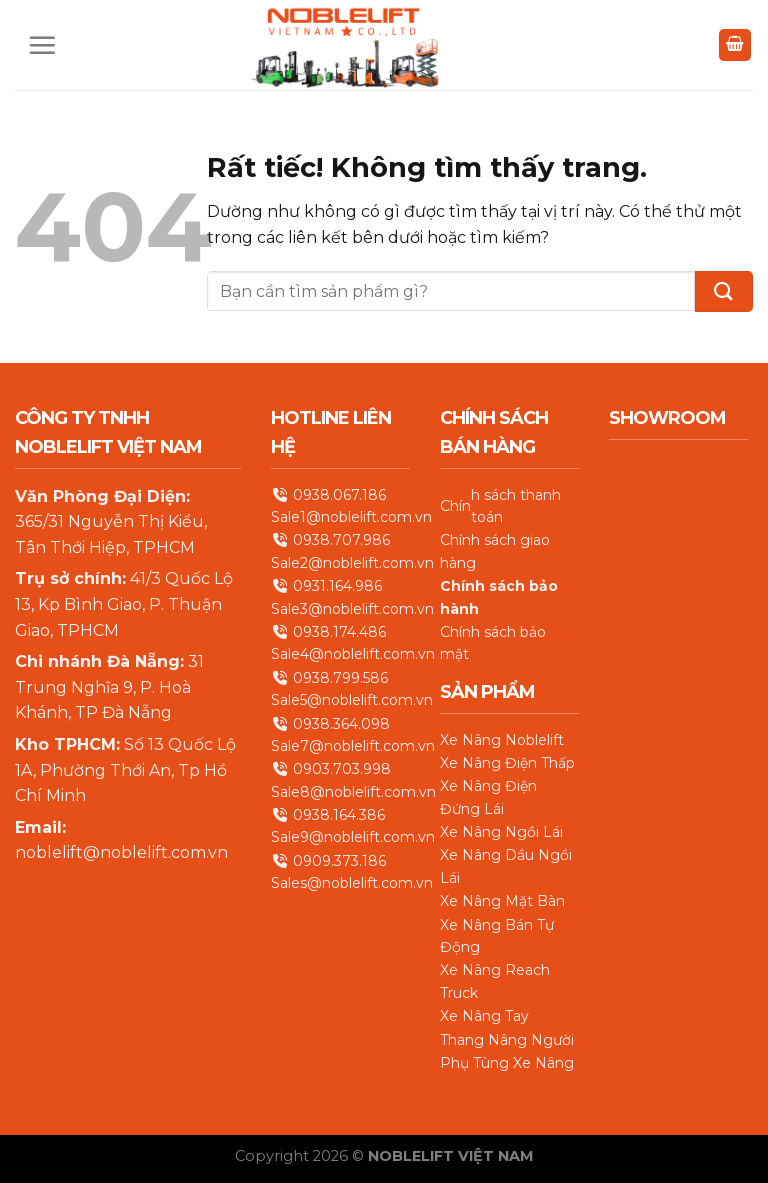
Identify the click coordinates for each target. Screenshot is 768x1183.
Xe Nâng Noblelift (502, 739)
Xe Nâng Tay (484, 1016)
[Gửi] (724, 291)
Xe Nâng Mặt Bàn (502, 901)
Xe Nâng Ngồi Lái (501, 832)
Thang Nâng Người (507, 1039)
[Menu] (42, 45)
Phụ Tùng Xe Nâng (507, 1063)
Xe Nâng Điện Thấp (507, 763)
